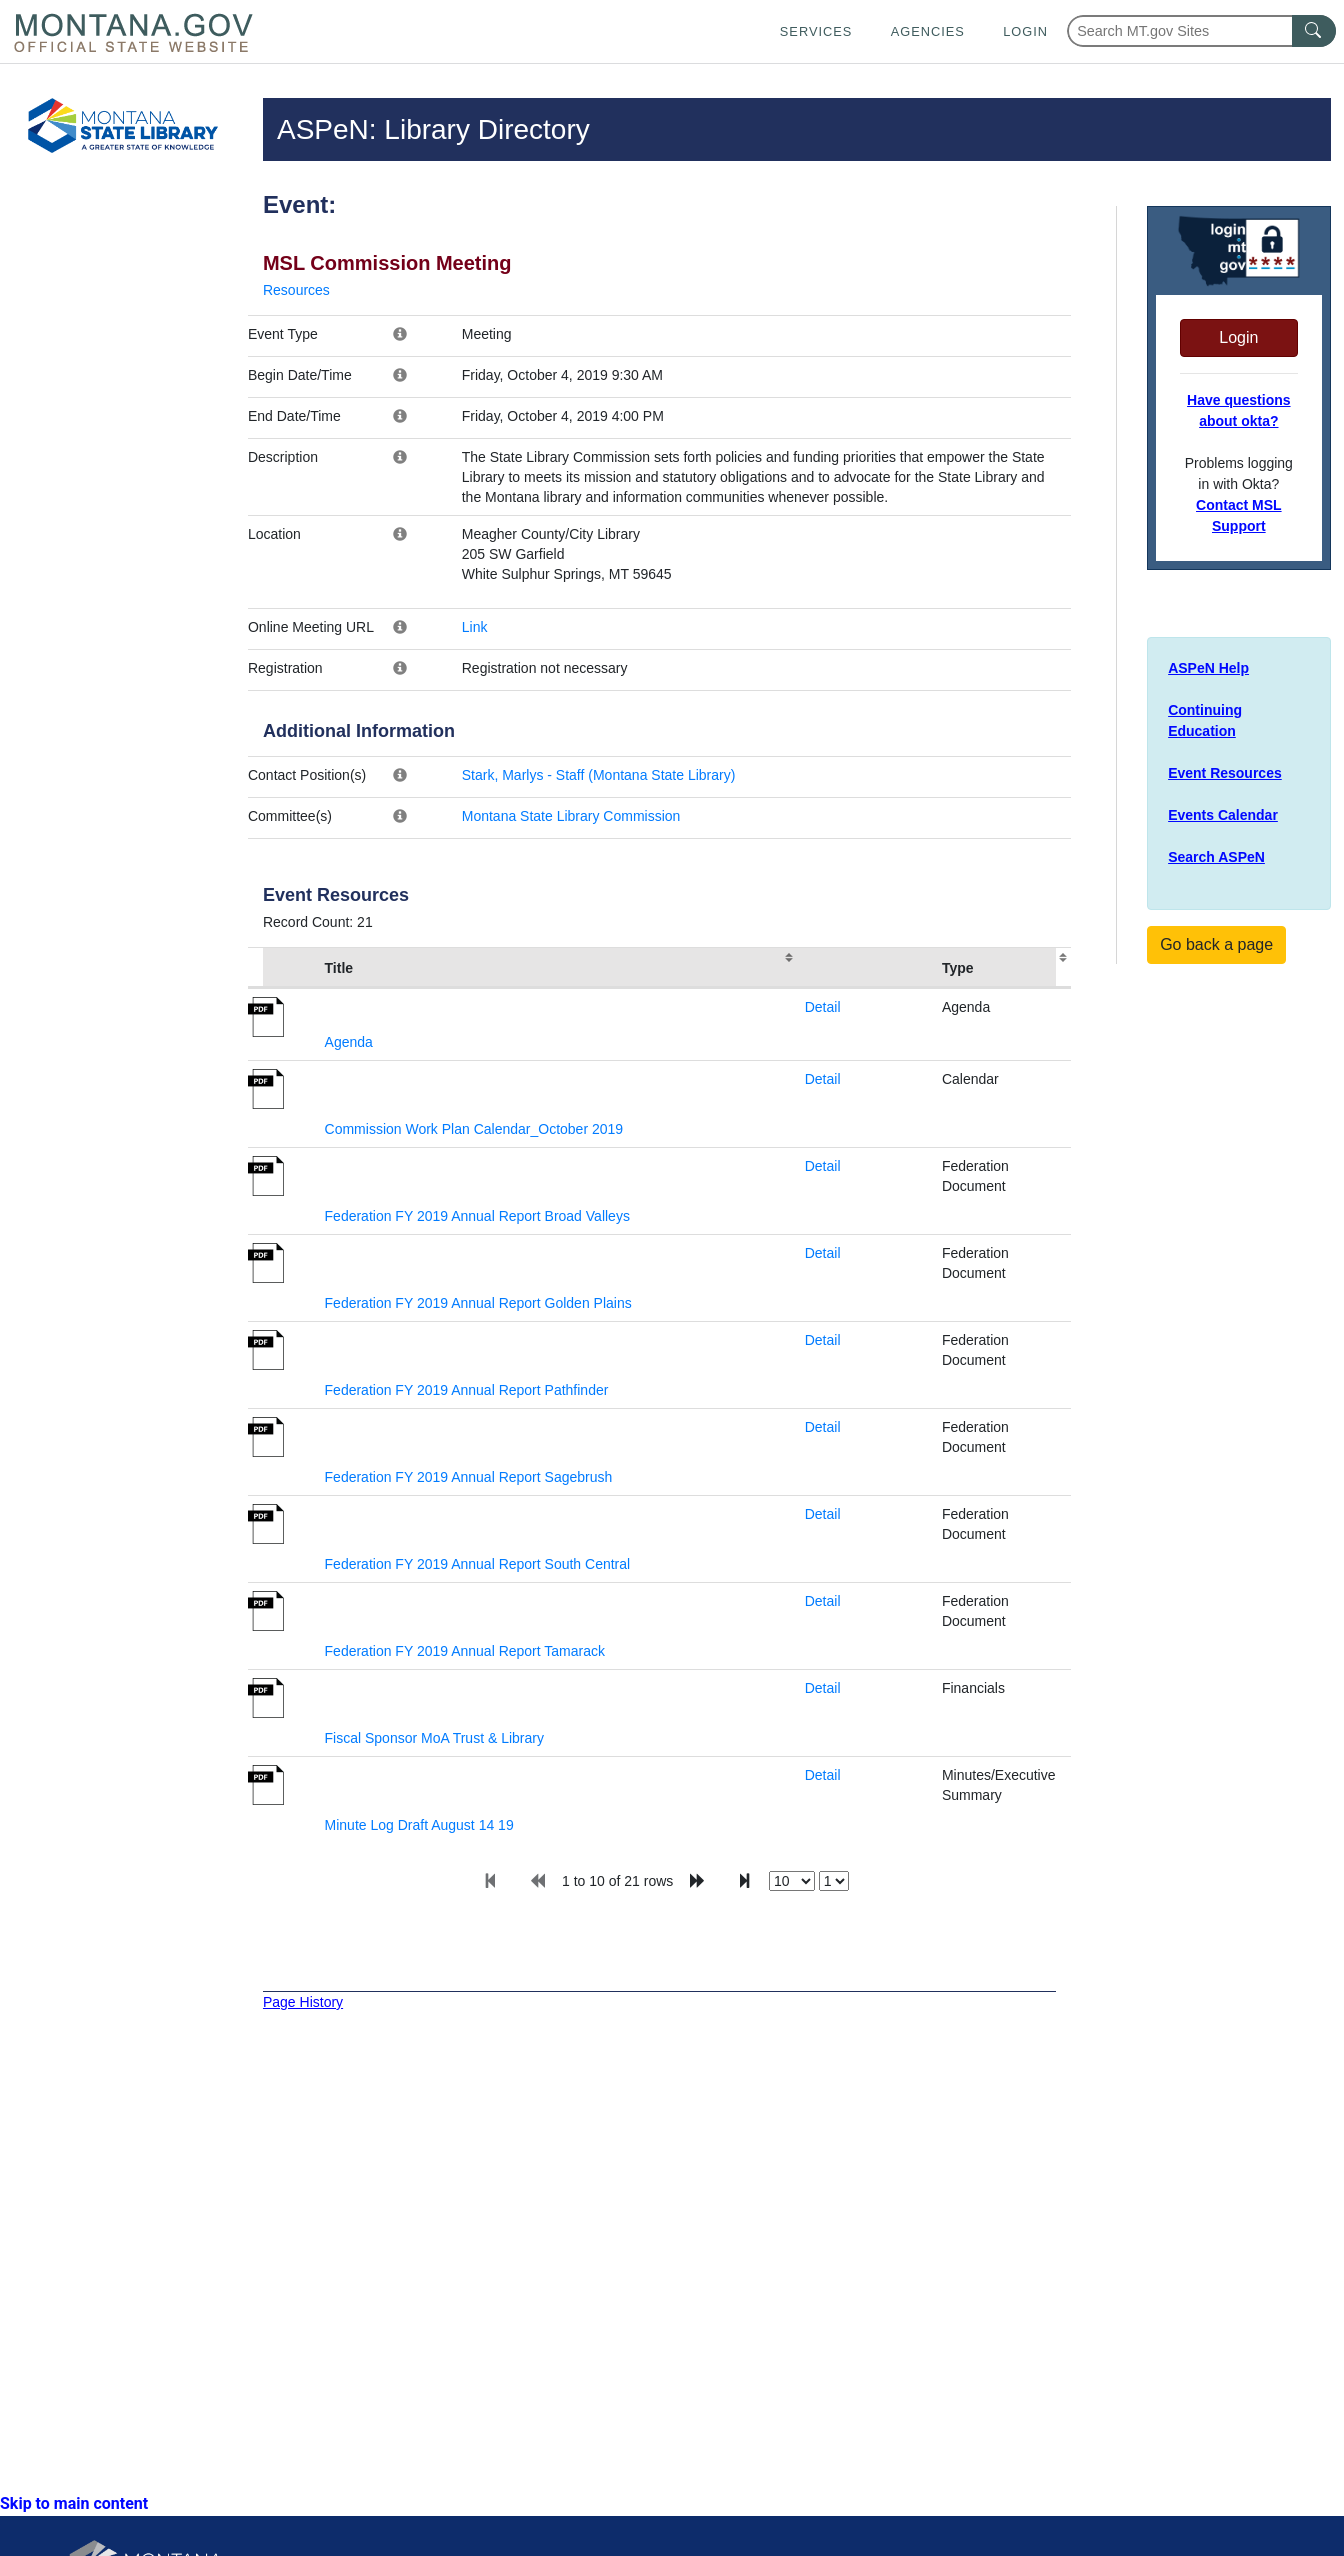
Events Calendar (1223, 815)
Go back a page (1216, 944)
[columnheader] (282, 968)
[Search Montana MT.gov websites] (1201, 31)
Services (816, 31)
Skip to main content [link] (74, 2503)
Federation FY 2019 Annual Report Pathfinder (467, 1390)
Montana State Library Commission (571, 816)
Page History (303, 2002)
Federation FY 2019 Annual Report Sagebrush (469, 1477)
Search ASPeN (1216, 857)
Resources (296, 290)
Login (1025, 31)
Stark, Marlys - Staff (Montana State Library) (599, 775)
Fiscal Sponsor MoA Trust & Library (434, 1738)
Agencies (928, 31)
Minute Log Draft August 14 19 (419, 1825)
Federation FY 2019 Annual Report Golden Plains (478, 1303)
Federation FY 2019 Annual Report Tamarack (465, 1651)
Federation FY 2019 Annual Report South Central (478, 1564)
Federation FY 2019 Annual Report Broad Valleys (477, 1216)
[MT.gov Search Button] (1314, 31)
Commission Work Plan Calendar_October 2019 (474, 1129)
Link (475, 627)
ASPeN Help (1208, 668)
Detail (823, 1007)
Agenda (349, 1042)
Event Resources (1225, 773)
